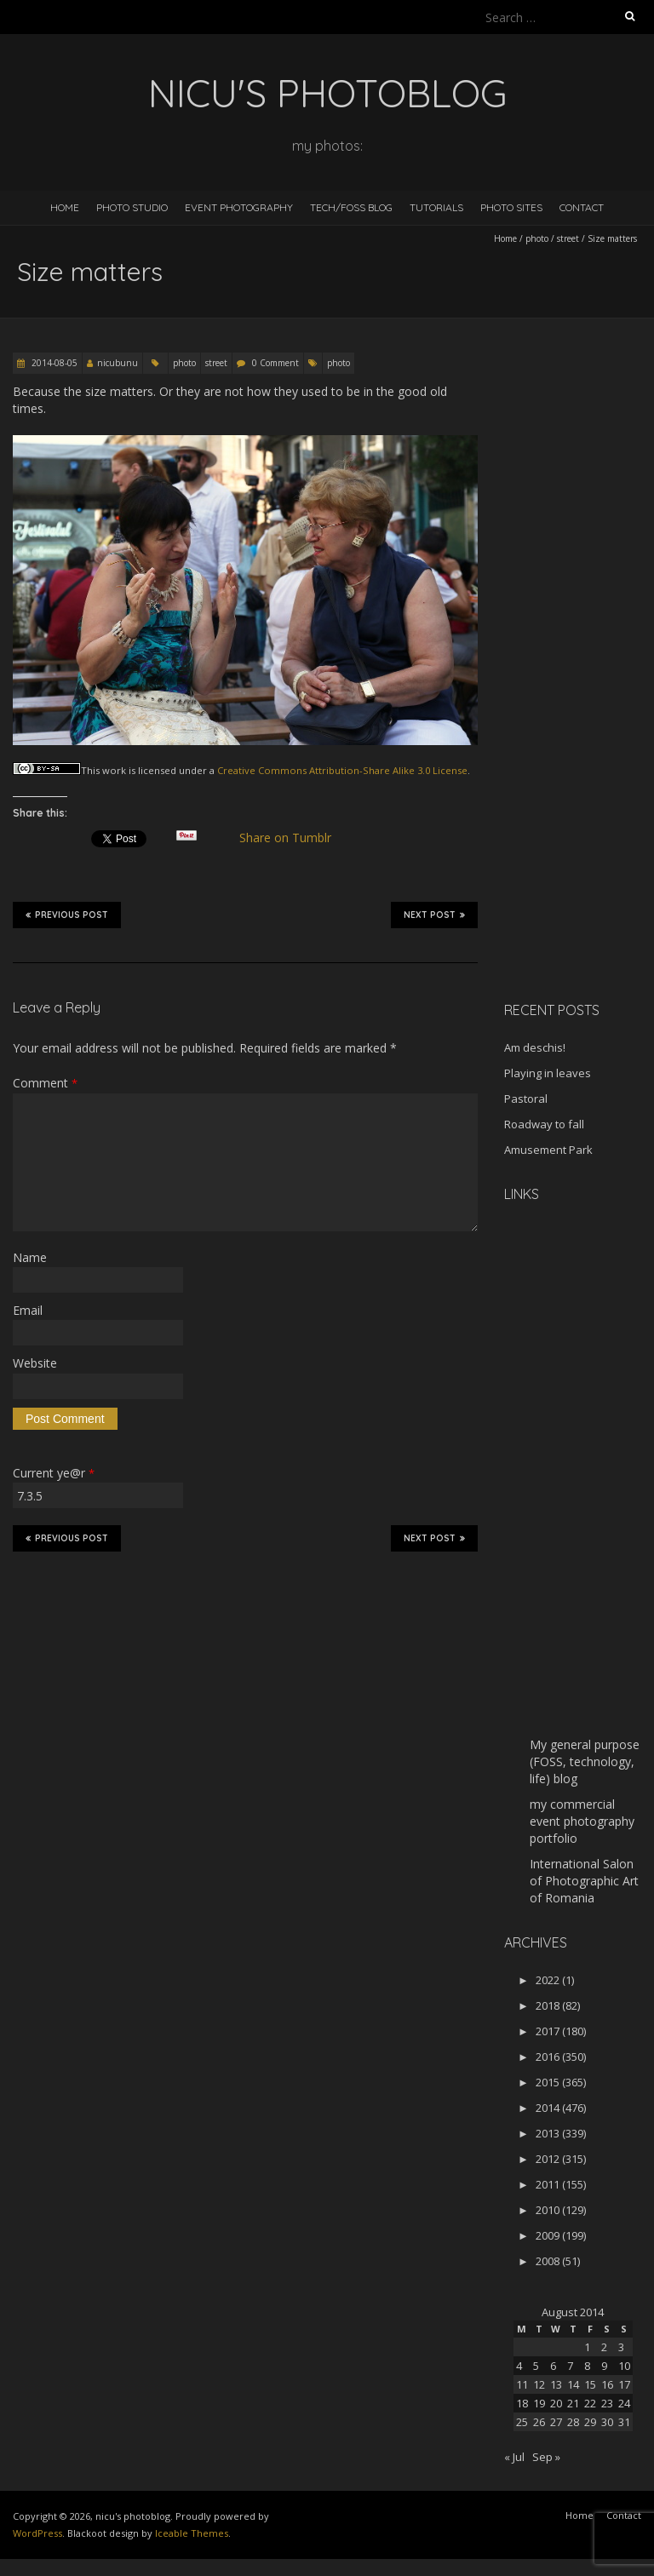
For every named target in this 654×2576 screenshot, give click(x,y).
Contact (581, 207)
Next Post (434, 914)
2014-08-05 (53, 363)
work (114, 770)
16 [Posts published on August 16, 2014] (607, 2384)
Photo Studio (132, 207)
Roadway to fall (544, 1124)
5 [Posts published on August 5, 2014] (536, 2365)
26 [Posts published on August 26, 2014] (539, 2422)
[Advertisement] (579, 718)
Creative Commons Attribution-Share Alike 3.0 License (342, 770)
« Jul (514, 2456)
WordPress (37, 2533)
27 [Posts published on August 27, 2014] (556, 2422)
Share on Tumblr (292, 838)
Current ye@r (54, 1473)
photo (536, 238)
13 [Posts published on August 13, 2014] (556, 2384)
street (568, 238)
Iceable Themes (191, 2533)
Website (35, 1363)
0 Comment (275, 363)
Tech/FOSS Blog (351, 207)
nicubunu (117, 363)
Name (30, 1257)
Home (64, 207)
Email (28, 1310)
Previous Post (67, 914)
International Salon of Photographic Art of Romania (584, 1881)
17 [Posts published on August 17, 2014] (624, 2384)
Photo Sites (511, 207)
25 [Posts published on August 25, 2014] (522, 2422)
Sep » (546, 2456)
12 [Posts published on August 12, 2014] (539, 2384)
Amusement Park (548, 1149)
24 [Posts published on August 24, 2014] (624, 2403)
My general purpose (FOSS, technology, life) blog (585, 1761)
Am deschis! (534, 1047)
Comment (45, 1083)
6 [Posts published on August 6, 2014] (553, 2365)
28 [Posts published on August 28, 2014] (573, 2422)
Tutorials (436, 207)
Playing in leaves (547, 1073)
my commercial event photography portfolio (582, 1821)
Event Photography (239, 207)
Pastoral (526, 1098)
